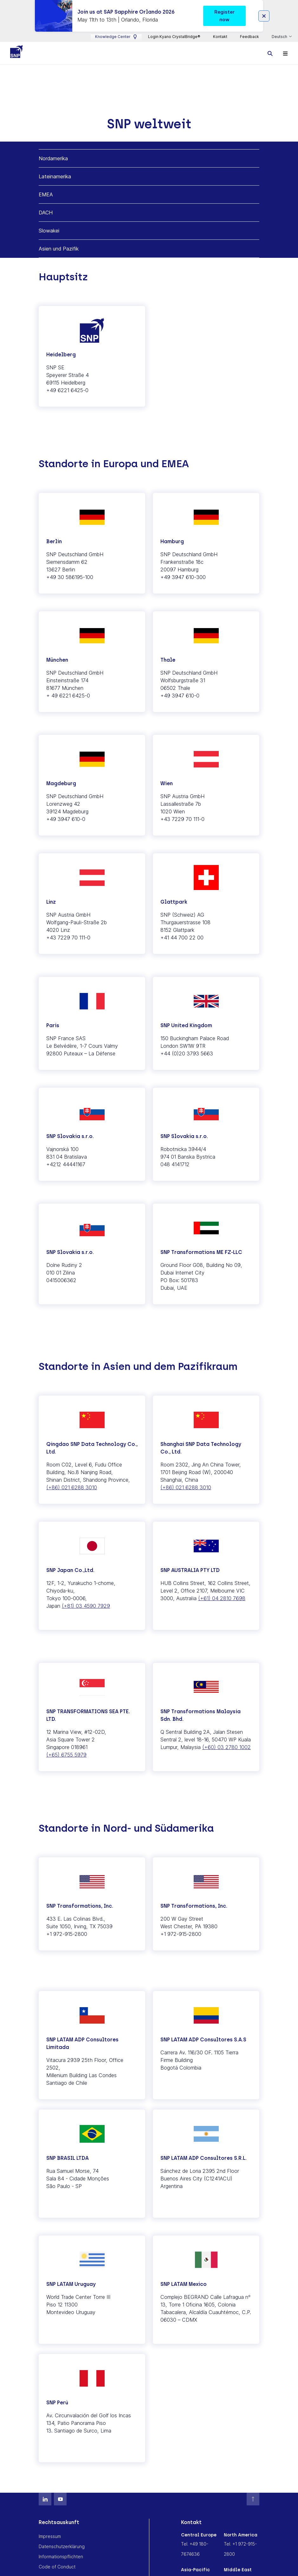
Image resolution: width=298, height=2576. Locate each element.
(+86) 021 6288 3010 (71, 1487)
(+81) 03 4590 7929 (86, 1606)
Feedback (249, 36)
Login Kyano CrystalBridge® (174, 36)
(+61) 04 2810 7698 (221, 1598)
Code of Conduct (57, 2566)
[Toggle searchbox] (270, 52)
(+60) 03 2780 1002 (226, 1747)
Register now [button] (224, 15)
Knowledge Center (116, 37)
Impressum (50, 2536)
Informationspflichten (61, 2556)
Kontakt (220, 36)
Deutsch (280, 37)
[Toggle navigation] (285, 52)
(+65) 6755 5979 (66, 1755)
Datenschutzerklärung (62, 2546)
